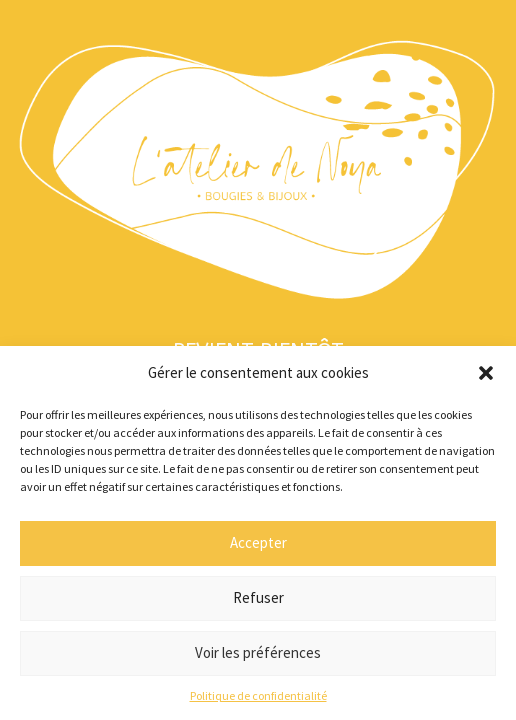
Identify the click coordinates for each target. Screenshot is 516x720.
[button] (486, 373)
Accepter (258, 542)
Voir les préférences (258, 652)
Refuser (258, 597)
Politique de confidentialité (258, 695)
